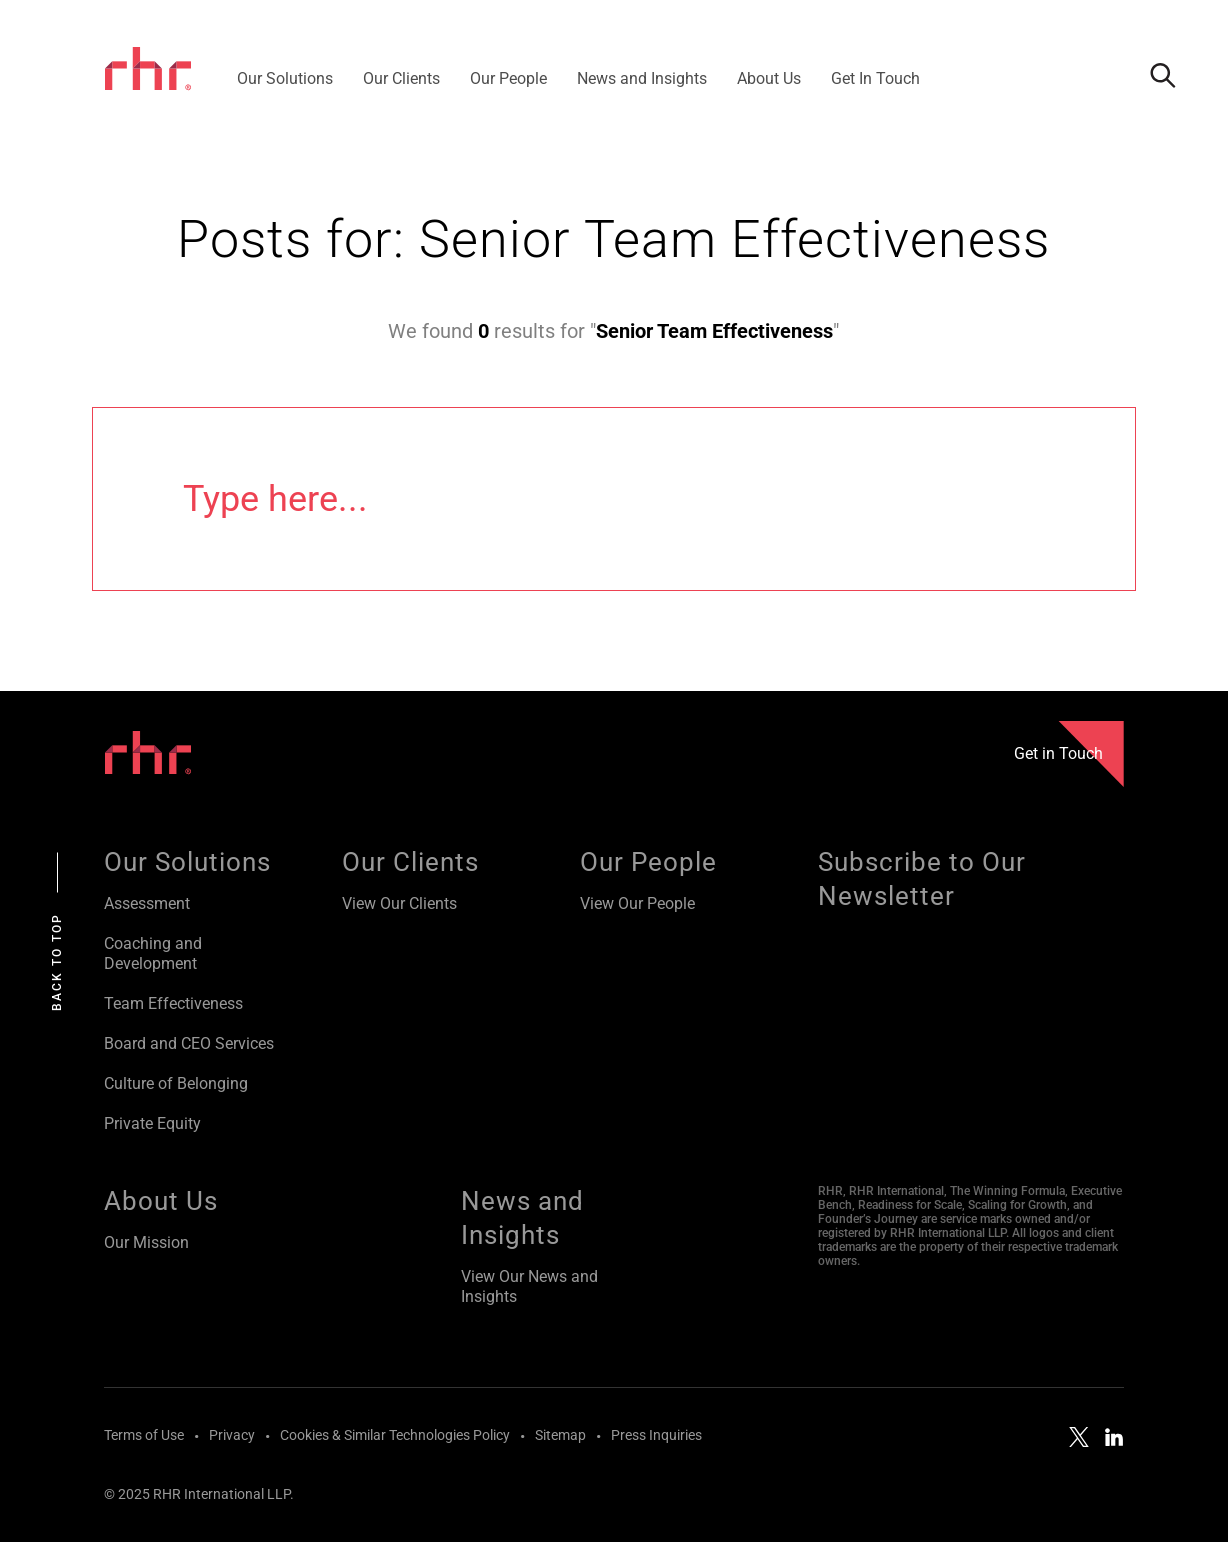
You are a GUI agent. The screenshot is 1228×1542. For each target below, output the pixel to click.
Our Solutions (187, 862)
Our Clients (410, 862)
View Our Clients (399, 903)
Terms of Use (144, 1435)
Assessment (147, 903)
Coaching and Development (153, 953)
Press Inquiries (656, 1435)
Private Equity (152, 1123)
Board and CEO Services (189, 1043)
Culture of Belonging (176, 1083)
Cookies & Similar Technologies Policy (395, 1435)
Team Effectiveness (173, 1003)
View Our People (637, 903)
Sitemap (560, 1435)
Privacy (232, 1435)
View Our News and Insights (529, 1286)
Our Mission (146, 1242)
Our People (648, 862)
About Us (161, 1201)
